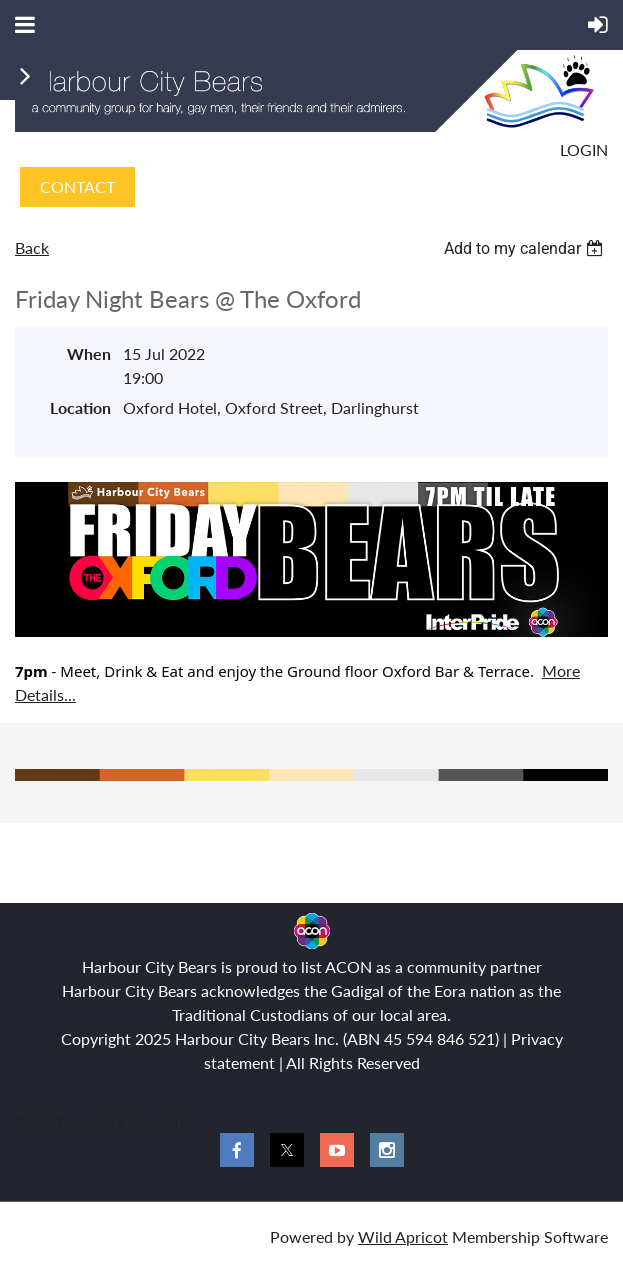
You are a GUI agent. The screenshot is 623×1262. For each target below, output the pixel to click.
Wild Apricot (403, 1236)
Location (80, 407)
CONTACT (77, 186)
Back (32, 247)
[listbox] (526, 248)
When (89, 353)
